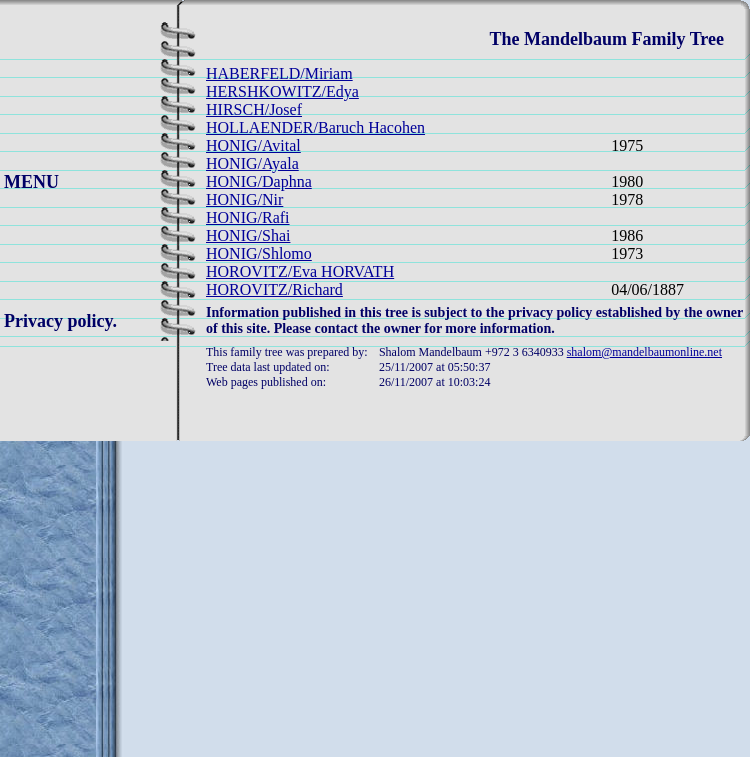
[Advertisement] (375, 617)
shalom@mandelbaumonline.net (644, 352)
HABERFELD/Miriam (279, 73)
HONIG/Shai (248, 235)
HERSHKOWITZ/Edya (282, 91)
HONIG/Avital (253, 145)
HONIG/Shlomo (259, 253)
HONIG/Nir (244, 199)
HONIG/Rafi (248, 217)
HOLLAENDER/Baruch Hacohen (315, 127)
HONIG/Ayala (252, 163)
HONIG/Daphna (259, 181)
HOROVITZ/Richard (274, 289)
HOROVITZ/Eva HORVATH (300, 271)
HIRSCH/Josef (254, 109)
